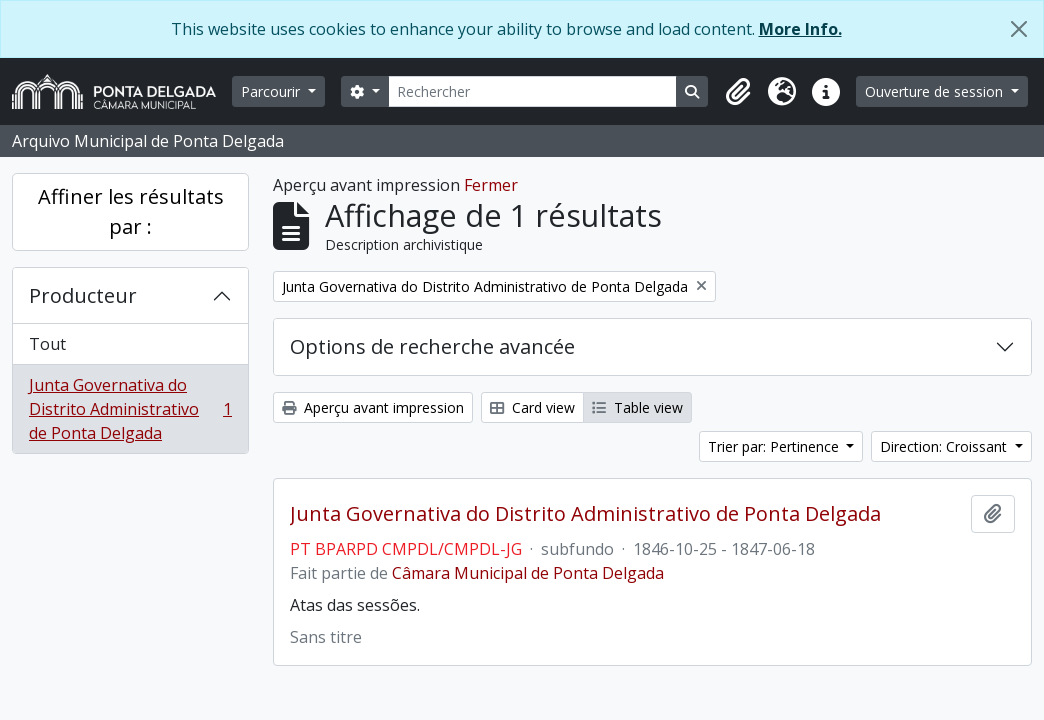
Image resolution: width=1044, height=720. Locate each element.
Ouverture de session (936, 91)
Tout (47, 344)
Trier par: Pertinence (775, 446)
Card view (532, 407)
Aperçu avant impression (373, 407)
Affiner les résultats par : (131, 211)
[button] (738, 92)
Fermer (491, 185)
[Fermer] (1019, 29)
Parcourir (272, 91)
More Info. (800, 29)
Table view (637, 407)
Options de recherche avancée (432, 346)
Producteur (83, 295)
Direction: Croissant (945, 446)
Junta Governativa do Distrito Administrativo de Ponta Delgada (130, 409)
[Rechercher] (533, 91)
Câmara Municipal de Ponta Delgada (528, 573)
